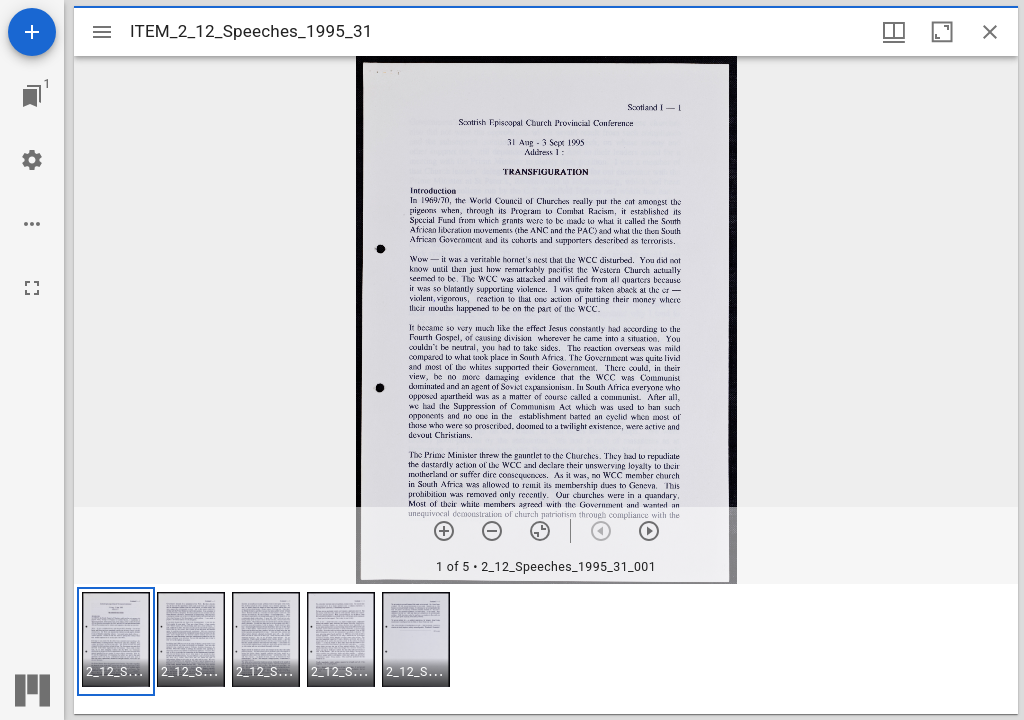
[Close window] (990, 32)
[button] (116, 641)
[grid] (546, 649)
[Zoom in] (444, 531)
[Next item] (649, 531)
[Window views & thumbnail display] (894, 32)
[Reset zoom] (540, 531)
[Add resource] (32, 32)
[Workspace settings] (32, 160)
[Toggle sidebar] (102, 32)
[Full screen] (32, 288)
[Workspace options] (32, 224)
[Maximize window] (942, 32)
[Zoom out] (492, 531)
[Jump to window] (32, 96)
